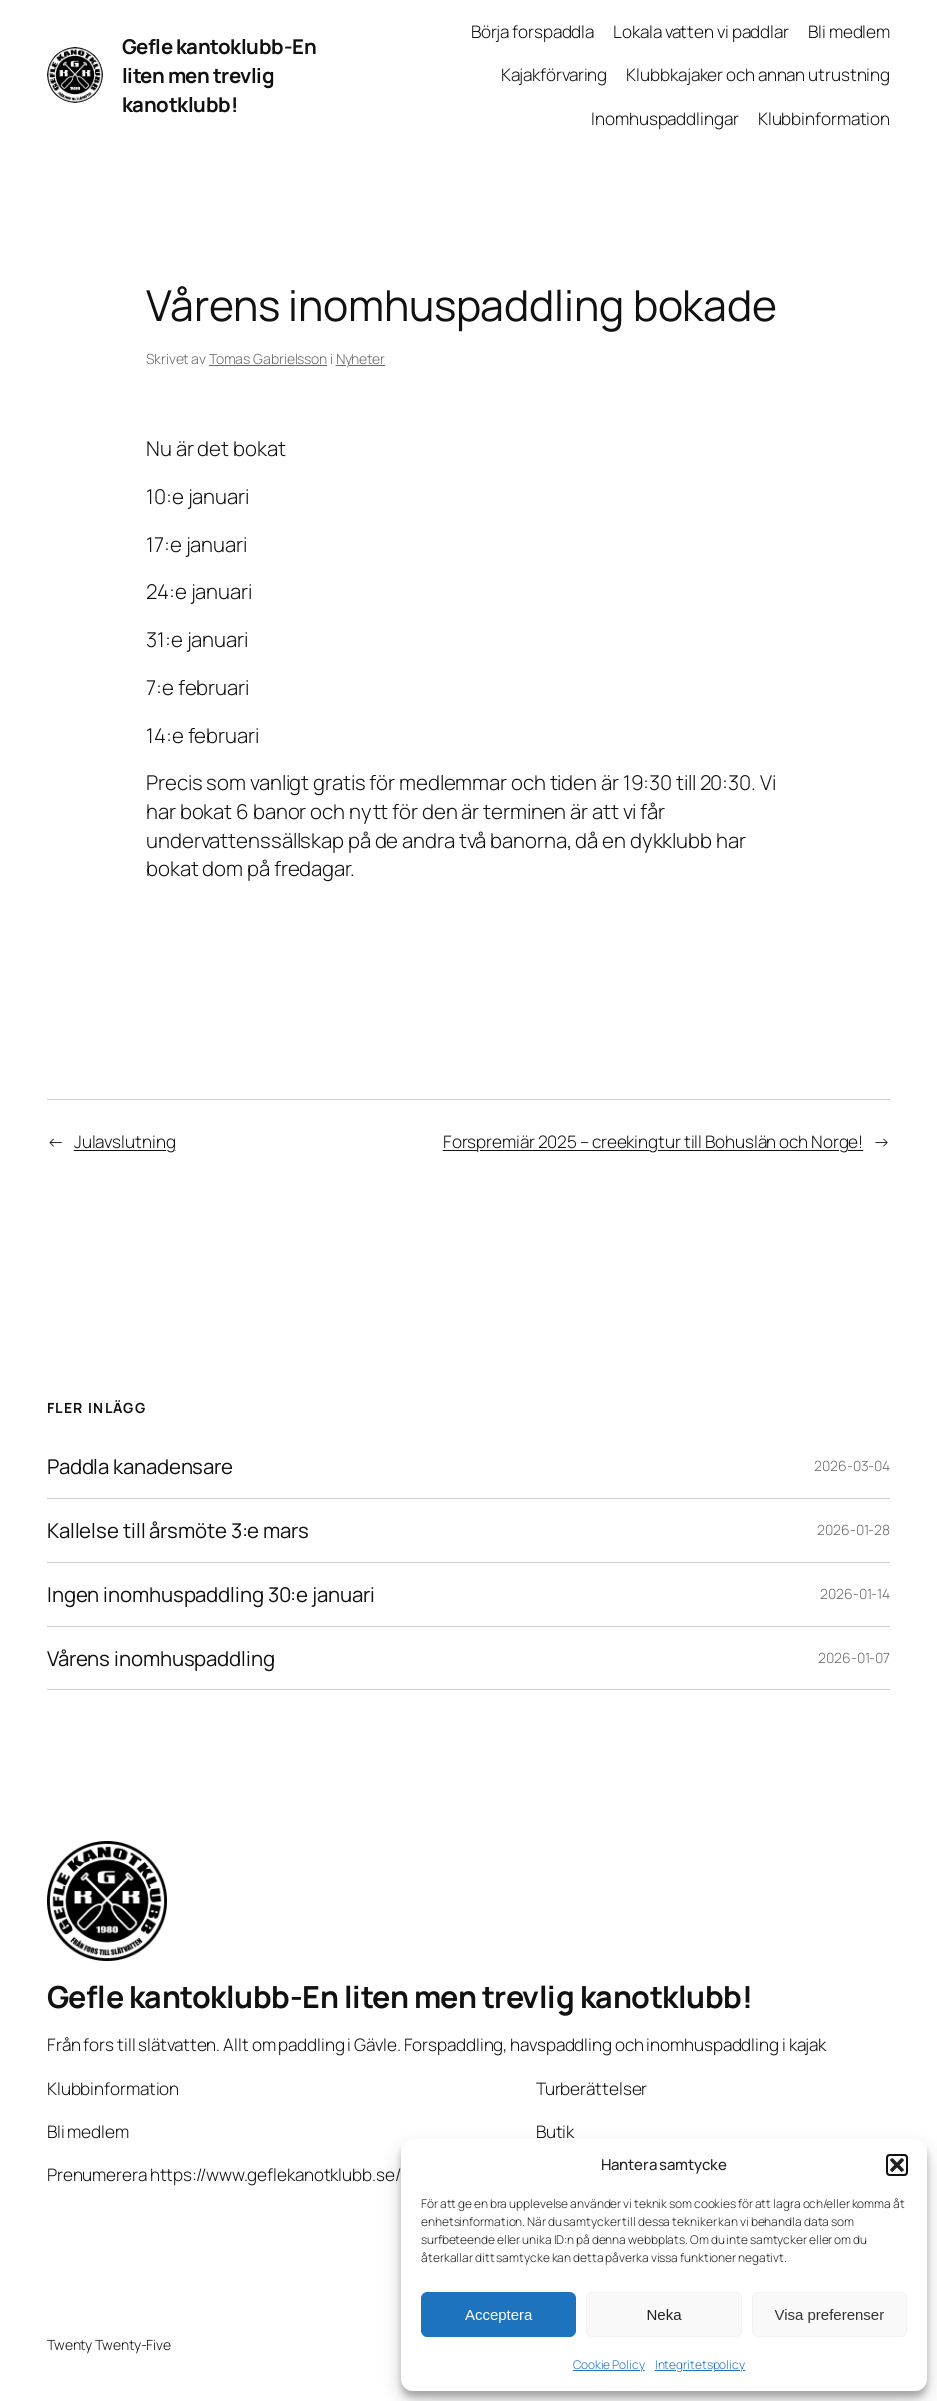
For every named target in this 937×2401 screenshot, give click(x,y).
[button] (897, 2165)
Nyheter (360, 358)
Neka (663, 2314)
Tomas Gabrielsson (268, 358)
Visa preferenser (829, 2314)
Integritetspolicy (700, 2364)
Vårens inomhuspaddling (161, 1658)
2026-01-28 (853, 1529)
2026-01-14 (855, 1593)
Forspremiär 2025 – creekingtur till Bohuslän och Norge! (653, 1141)
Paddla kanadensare (140, 1466)
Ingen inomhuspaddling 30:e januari (211, 1594)
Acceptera (499, 2314)
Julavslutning (125, 1141)
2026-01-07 (854, 1657)
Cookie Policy (609, 2364)
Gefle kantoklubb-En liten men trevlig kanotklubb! (219, 74)
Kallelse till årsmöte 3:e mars (178, 1530)
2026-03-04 (852, 1465)
